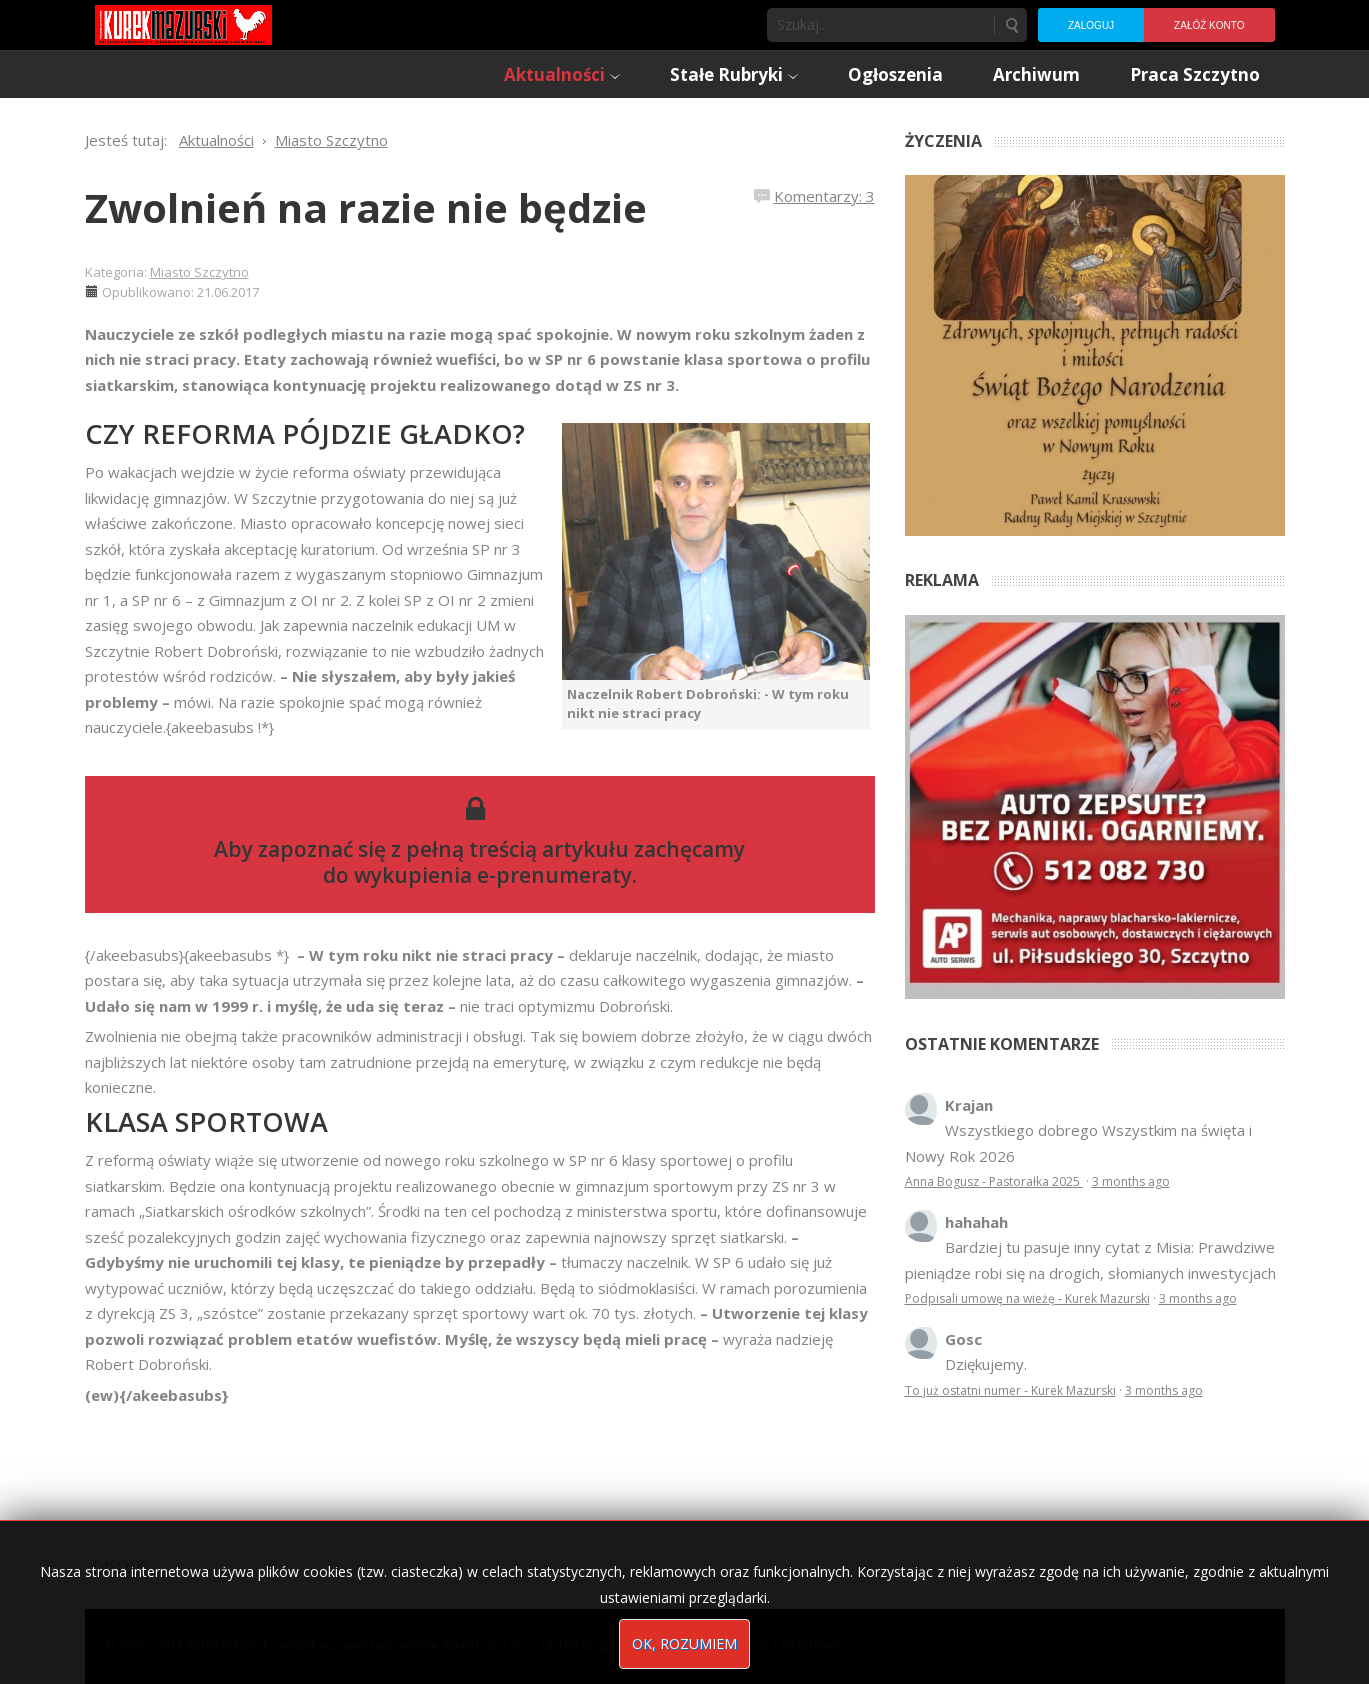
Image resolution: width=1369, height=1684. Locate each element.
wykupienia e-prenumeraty (493, 875)
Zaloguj (1091, 25)
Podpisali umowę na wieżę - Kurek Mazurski (1027, 1298)
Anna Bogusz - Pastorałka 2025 (994, 1181)
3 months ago (1131, 1181)
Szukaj (1011, 25)
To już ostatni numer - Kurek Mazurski (1010, 1390)
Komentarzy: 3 (824, 196)
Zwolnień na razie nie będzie (366, 207)
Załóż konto (1209, 25)
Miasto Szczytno (199, 272)
